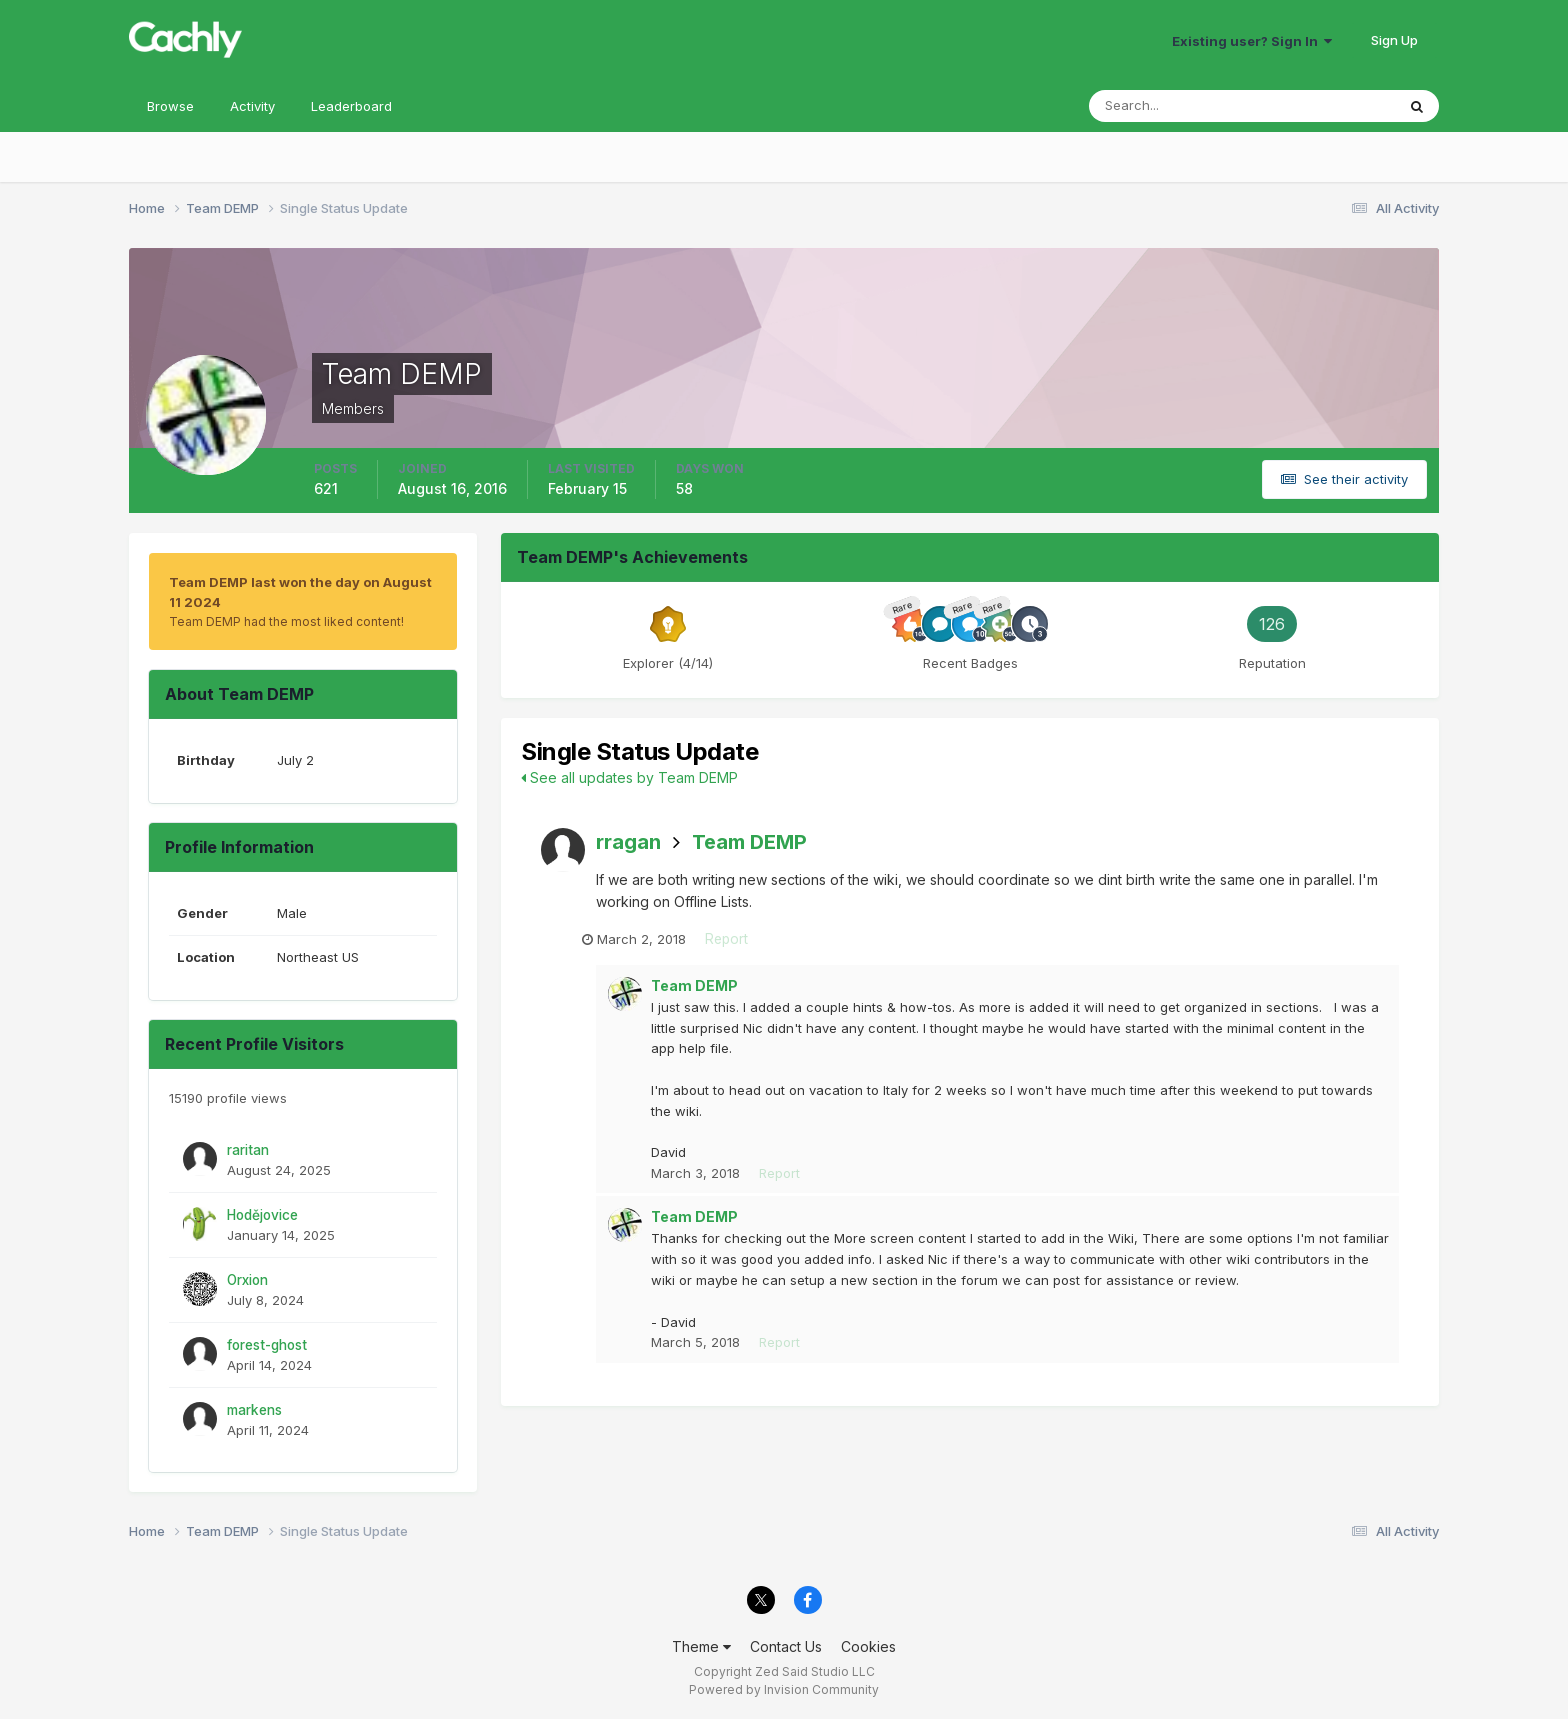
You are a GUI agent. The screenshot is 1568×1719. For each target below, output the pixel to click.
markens (254, 1410)
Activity (252, 106)
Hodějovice (262, 1215)
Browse (170, 106)
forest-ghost (267, 1345)
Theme (701, 1646)
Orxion (247, 1280)
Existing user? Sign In (1252, 41)
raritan (248, 1150)
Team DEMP (749, 842)
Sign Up (1394, 40)
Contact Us (786, 1646)
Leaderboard (351, 106)
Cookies (868, 1646)
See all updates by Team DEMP (629, 777)
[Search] (1177, 106)
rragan (628, 842)
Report (741, 940)
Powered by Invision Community (784, 1689)
